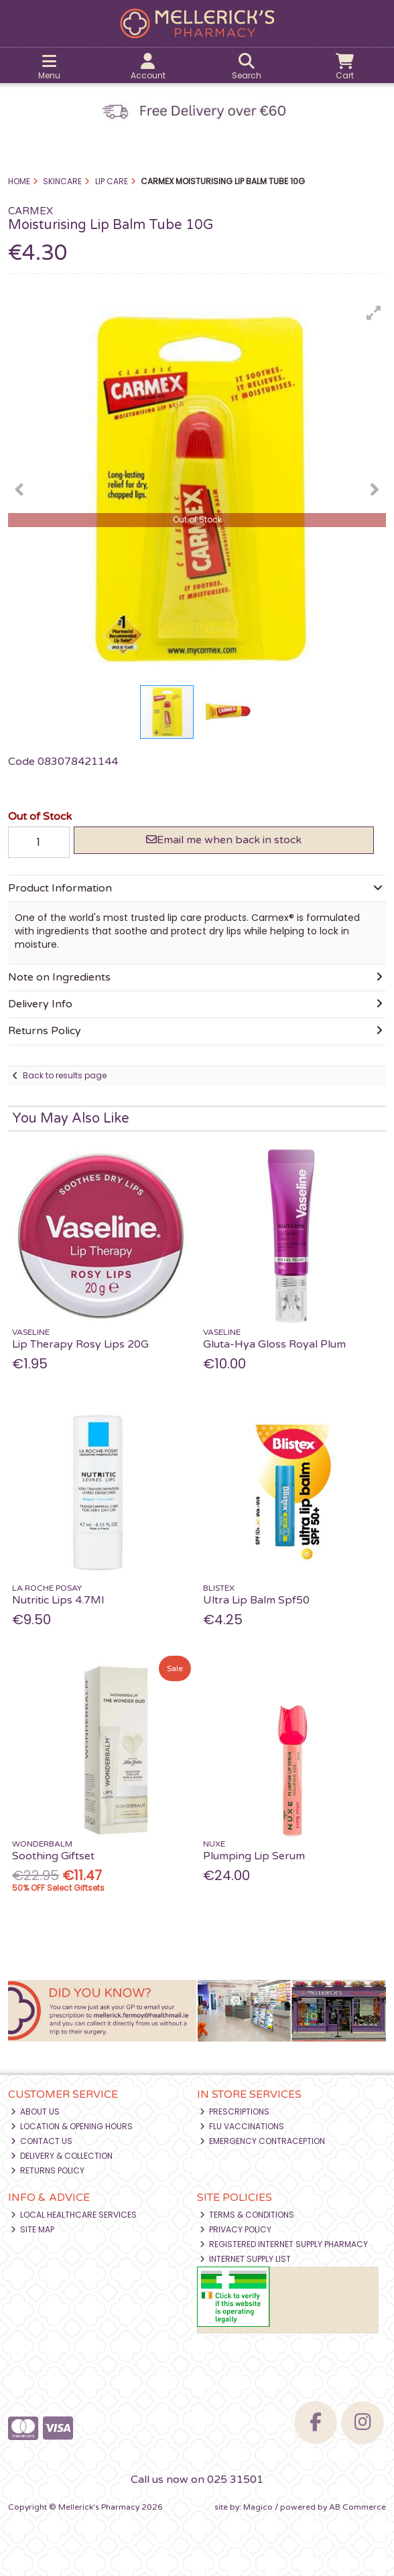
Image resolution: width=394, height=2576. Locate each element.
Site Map (33, 2229)
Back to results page (65, 1075)
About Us (35, 2111)
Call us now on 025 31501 (197, 2479)
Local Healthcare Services (74, 2214)
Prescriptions (235, 2111)
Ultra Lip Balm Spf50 (256, 1600)
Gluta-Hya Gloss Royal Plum (274, 1344)
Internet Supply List (245, 2259)
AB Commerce (357, 2507)
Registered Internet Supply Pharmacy (284, 2244)
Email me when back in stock (224, 840)
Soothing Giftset (53, 1856)
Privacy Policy (236, 2229)
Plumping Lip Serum (254, 1856)
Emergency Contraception (263, 2141)
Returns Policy (48, 2170)
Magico (258, 2507)
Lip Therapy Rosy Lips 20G (80, 1344)
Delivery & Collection (62, 2155)
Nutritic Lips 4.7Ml (58, 1600)
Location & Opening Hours (72, 2126)
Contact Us (42, 2141)
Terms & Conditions (247, 2214)
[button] (374, 313)
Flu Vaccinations (242, 2126)
